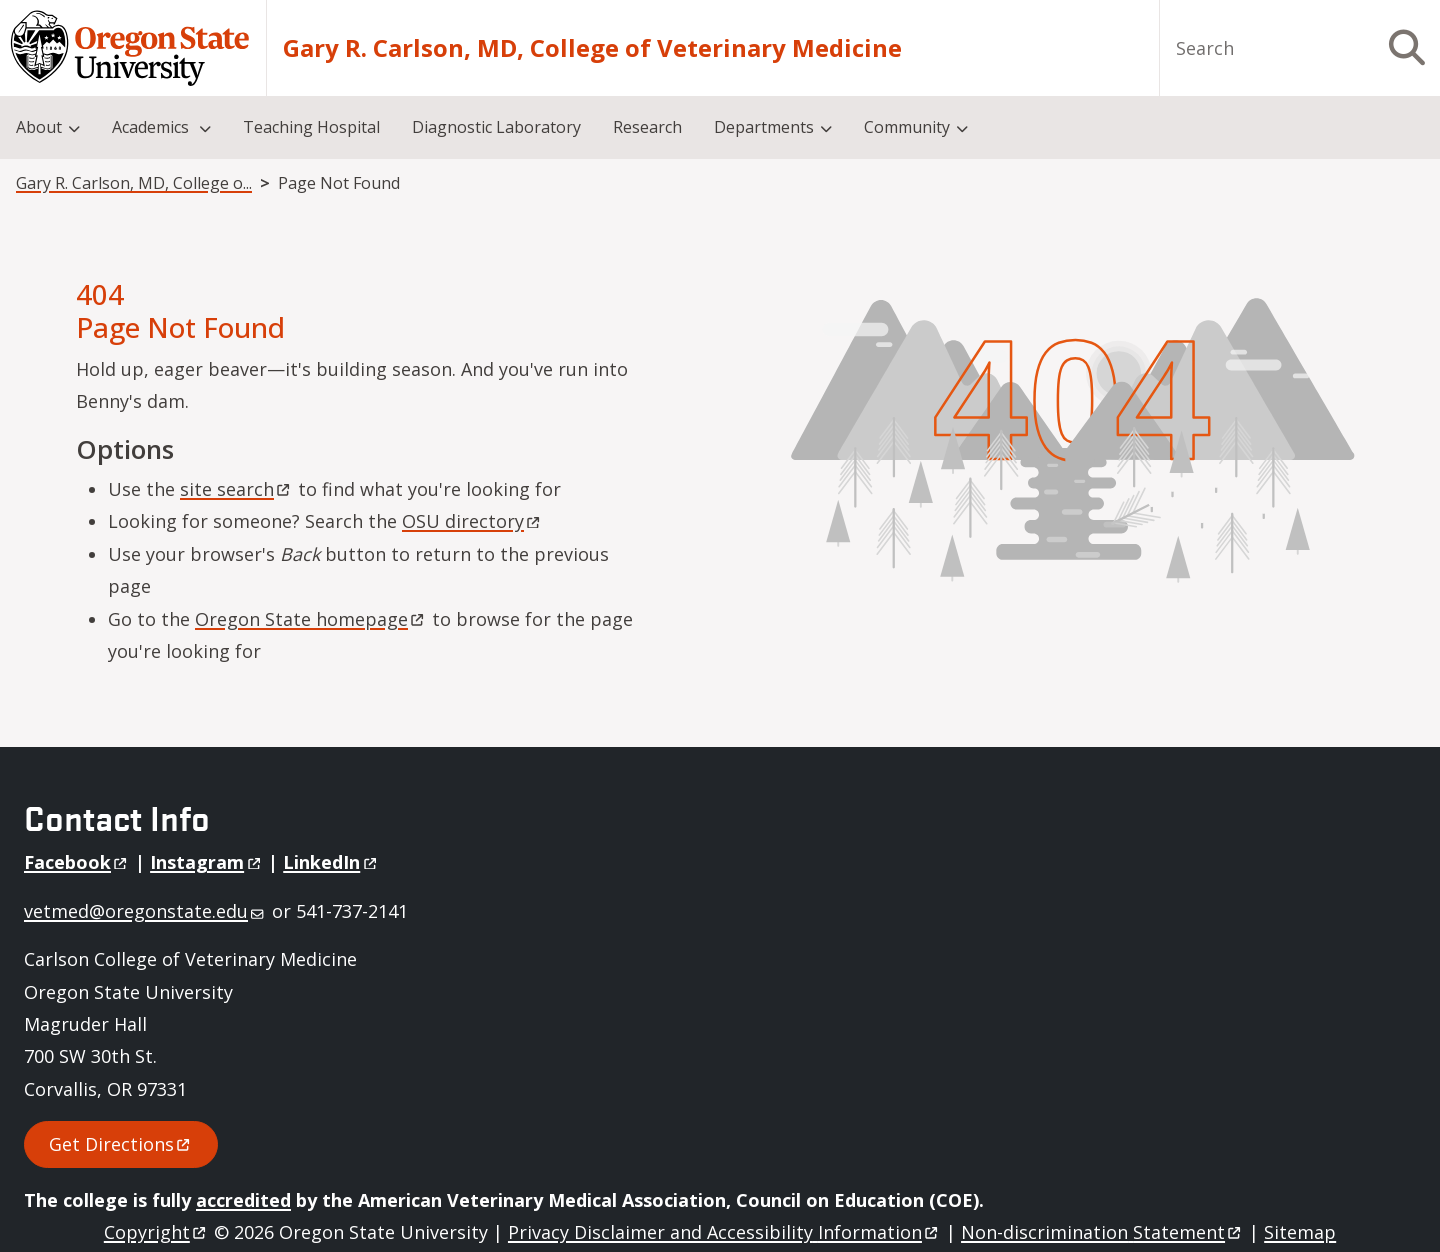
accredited (243, 1200)
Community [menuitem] (907, 127)
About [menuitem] (39, 127)
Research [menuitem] (647, 127)
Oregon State (311, 619)
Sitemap (1300, 1232)
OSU (472, 521)
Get (121, 1144)
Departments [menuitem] (764, 127)
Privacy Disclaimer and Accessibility (724, 1232)
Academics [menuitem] (152, 127)
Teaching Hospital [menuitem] (311, 127)
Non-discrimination (1102, 1232)
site (236, 489)
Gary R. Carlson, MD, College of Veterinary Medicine (592, 48)
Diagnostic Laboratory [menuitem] (496, 127)
